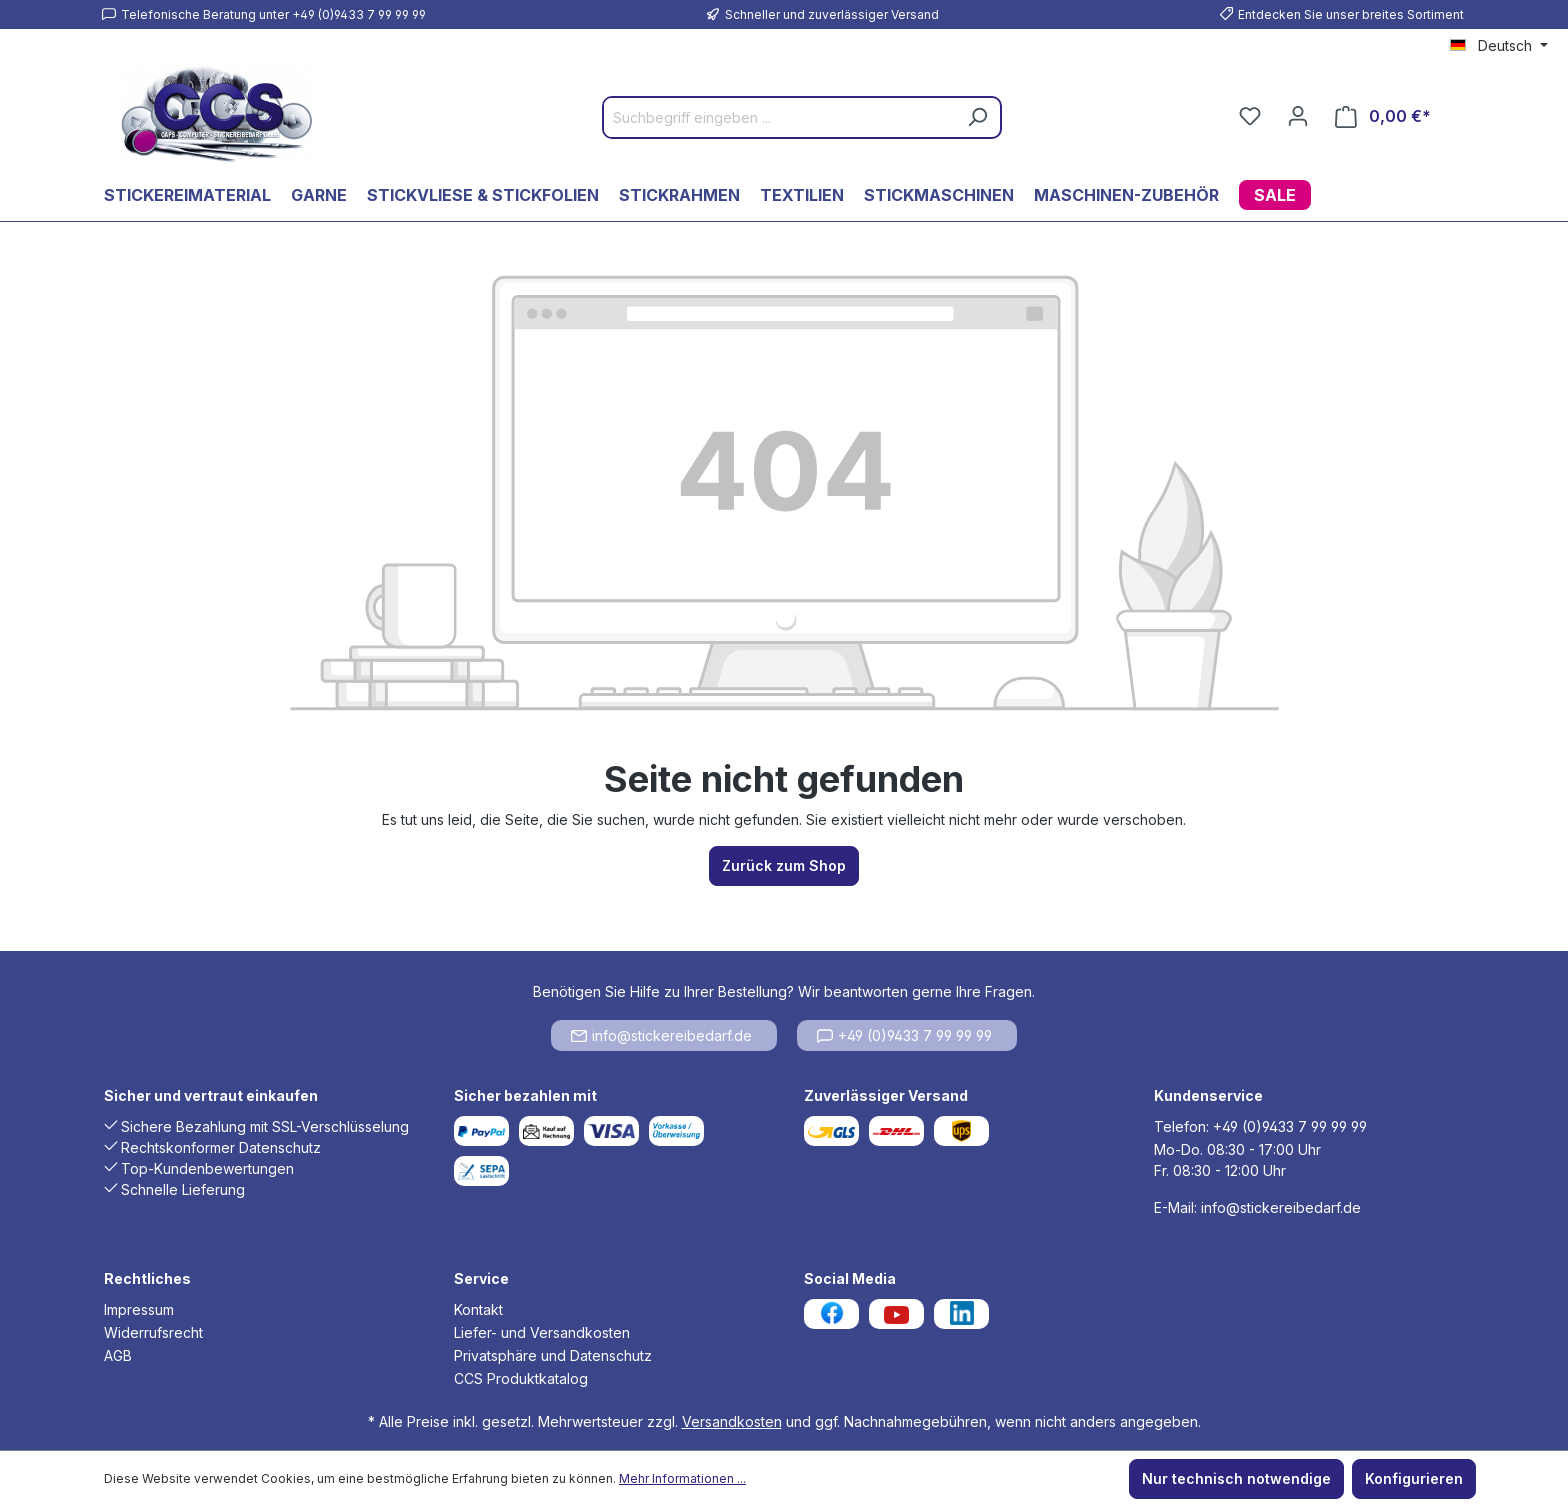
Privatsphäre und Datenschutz (553, 1355)
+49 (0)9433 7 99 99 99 (904, 1035)
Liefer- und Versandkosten (542, 1332)
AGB (118, 1355)
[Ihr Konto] (1298, 116)
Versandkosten (732, 1421)
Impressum (139, 1309)
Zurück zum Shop (784, 865)
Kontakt (478, 1309)
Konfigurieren (1414, 1478)
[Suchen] (977, 117)
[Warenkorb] (1383, 116)
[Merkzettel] (1250, 116)
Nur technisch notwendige (1236, 1478)
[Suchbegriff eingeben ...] (779, 117)
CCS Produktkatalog (521, 1378)
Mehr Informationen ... (682, 1478)
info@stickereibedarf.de (661, 1035)
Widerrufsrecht (153, 1332)
